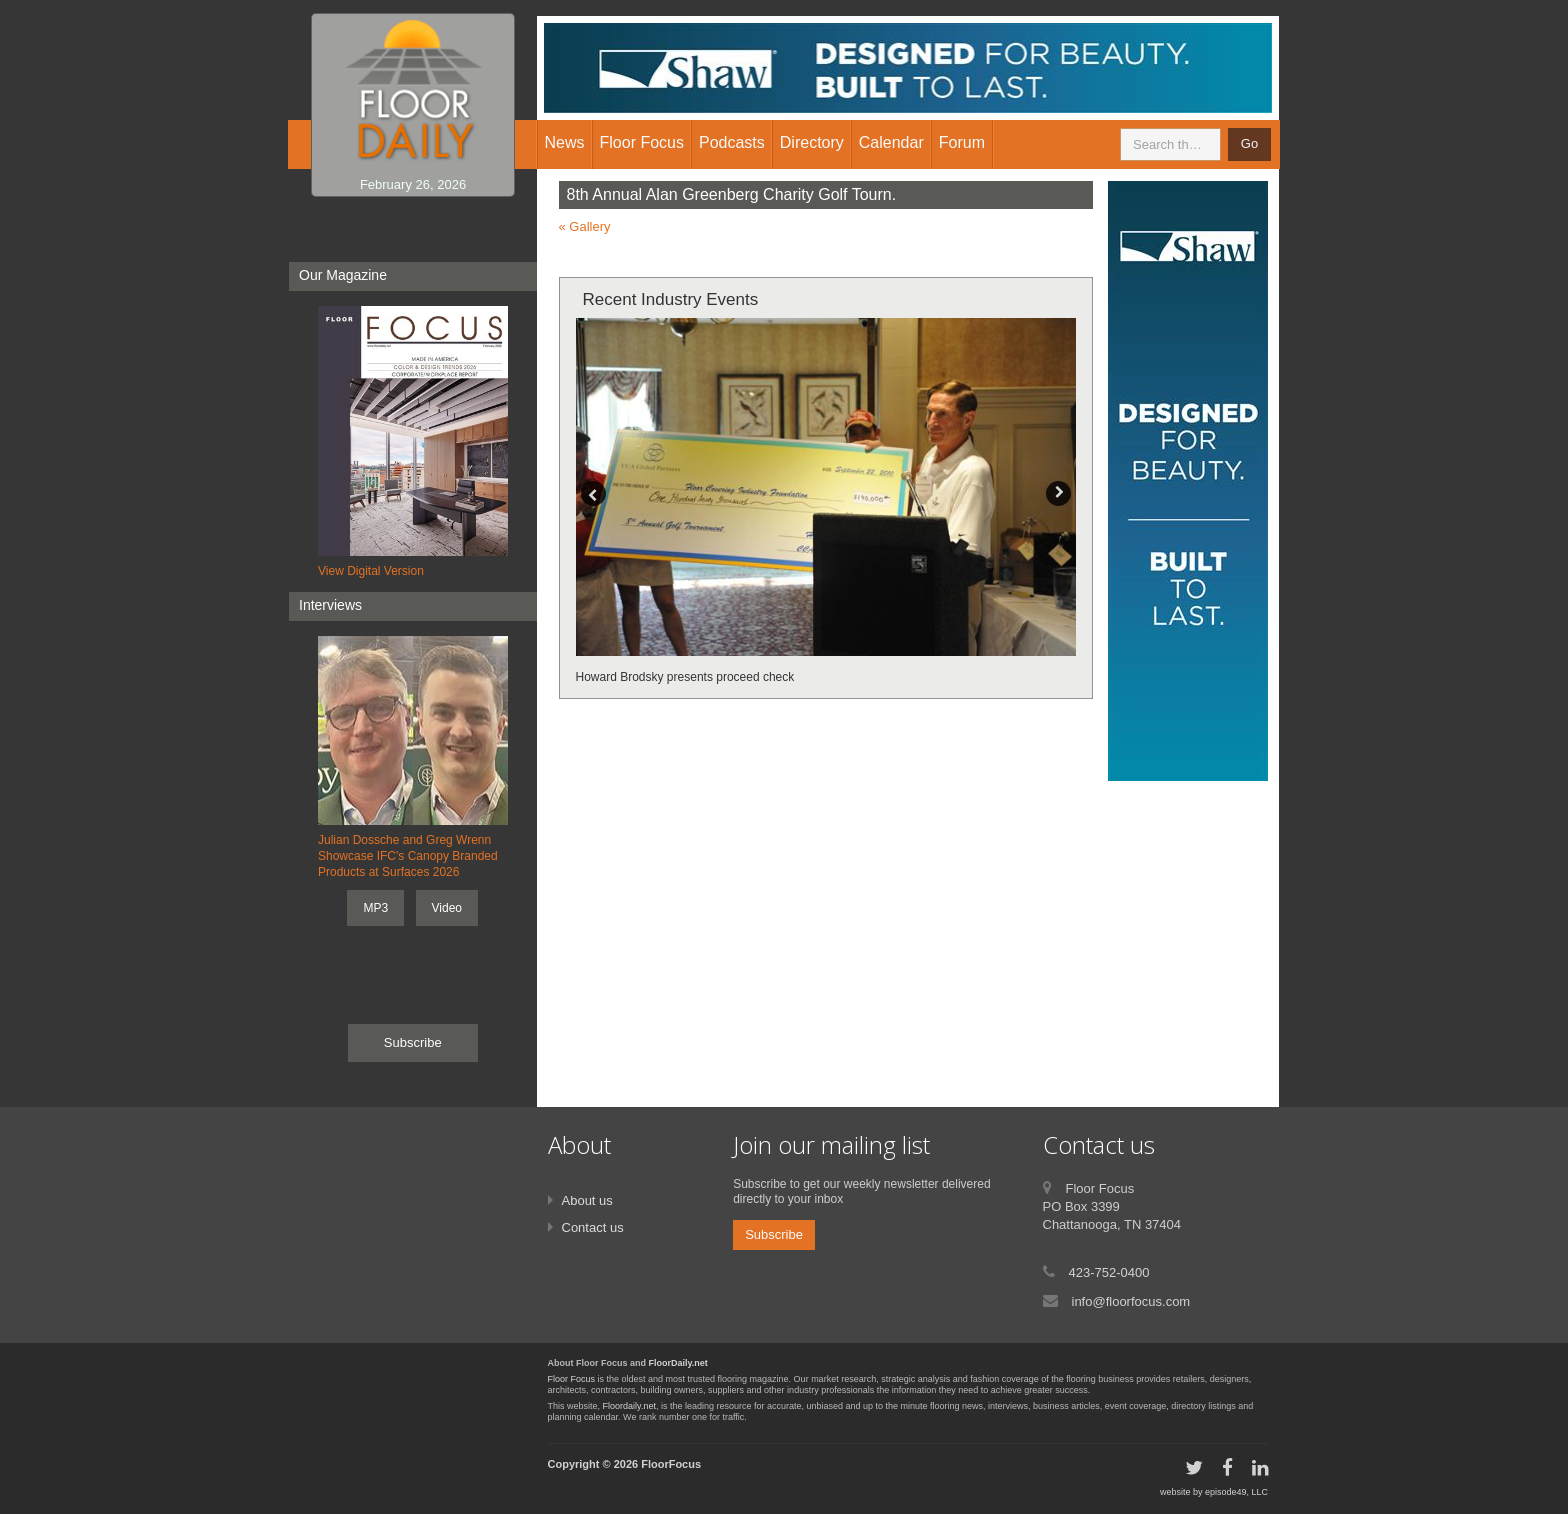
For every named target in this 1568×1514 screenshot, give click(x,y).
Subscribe (413, 1042)
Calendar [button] (891, 142)
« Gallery (585, 226)
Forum (962, 142)
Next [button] (1058, 493)
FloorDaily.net (678, 1363)
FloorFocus (671, 1464)
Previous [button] (593, 493)
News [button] (565, 142)
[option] (826, 502)
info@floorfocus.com (1131, 1301)
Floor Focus (572, 1379)
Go (1249, 143)
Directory (812, 142)
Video (447, 908)
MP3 (375, 908)
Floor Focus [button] (642, 142)
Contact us (593, 1227)
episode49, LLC (1236, 1492)
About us (587, 1200)
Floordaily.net (629, 1406)
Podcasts (732, 142)
